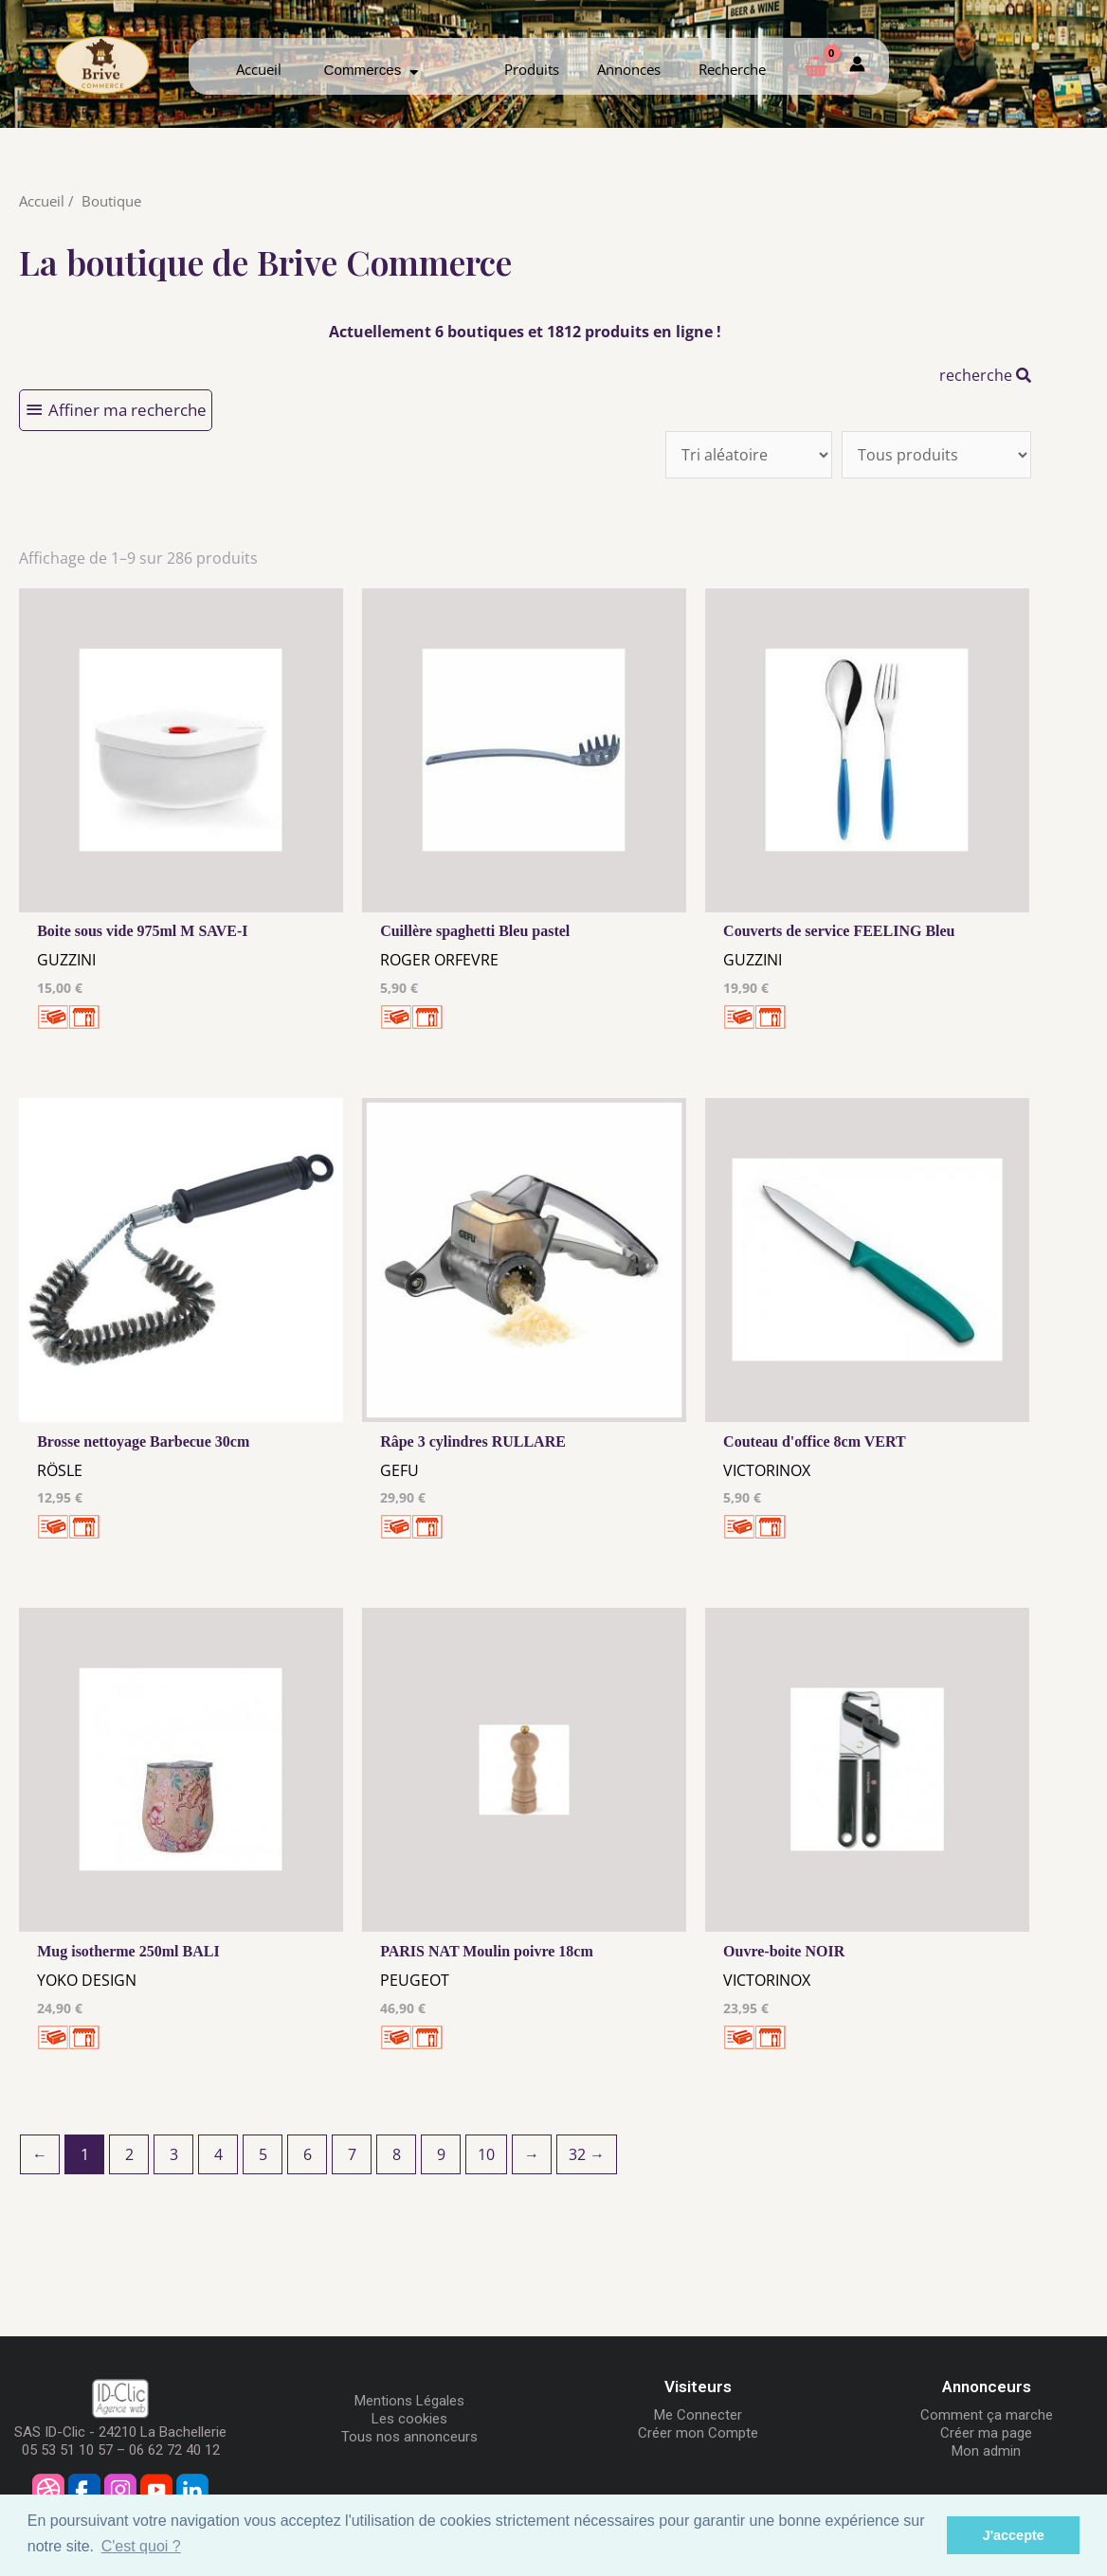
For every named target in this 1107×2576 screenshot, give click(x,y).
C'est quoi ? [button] (141, 2546)
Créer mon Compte (698, 2432)
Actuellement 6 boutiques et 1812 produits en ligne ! (525, 331)
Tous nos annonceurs (409, 2436)
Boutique (111, 200)
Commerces (371, 70)
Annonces (629, 69)
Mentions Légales (409, 2400)
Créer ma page (986, 2432)
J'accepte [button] (1013, 2535)
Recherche (732, 69)
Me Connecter (698, 2414)
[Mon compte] (857, 66)
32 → (587, 2154)
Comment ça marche (986, 2414)
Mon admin (986, 2450)
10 (486, 2154)
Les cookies (409, 2418)
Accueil (258, 69)
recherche (985, 375)
